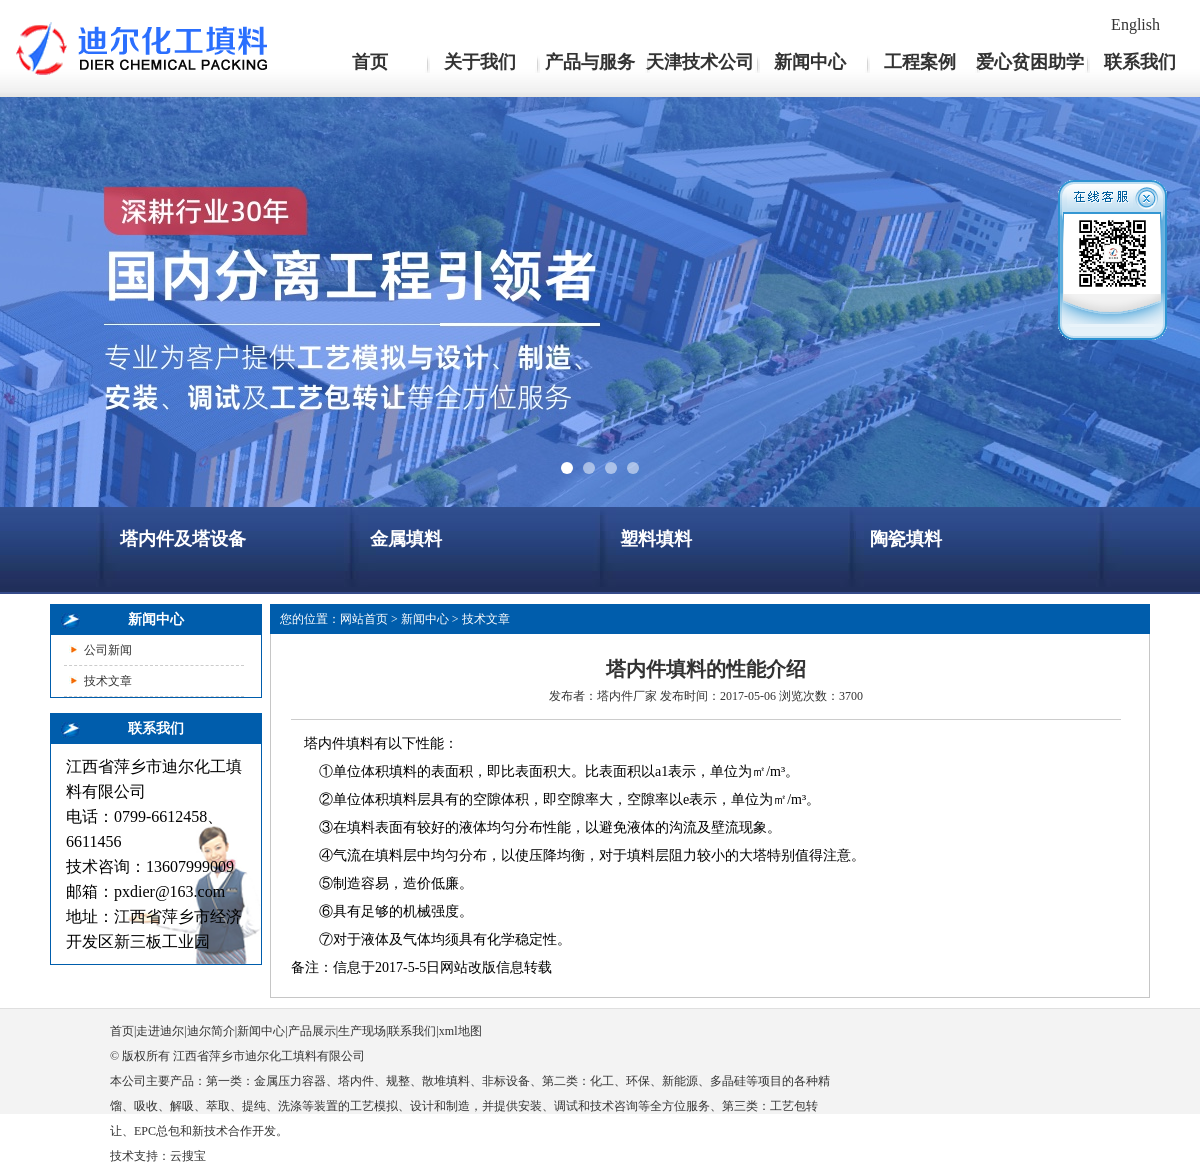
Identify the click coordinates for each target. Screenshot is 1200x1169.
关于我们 (480, 62)
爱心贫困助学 (1030, 62)
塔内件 (615, 696)
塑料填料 (656, 539)
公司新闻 (108, 650)
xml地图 (460, 1031)
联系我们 (1140, 62)
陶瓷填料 (906, 539)
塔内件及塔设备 (183, 539)
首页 (370, 62)
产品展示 (312, 1031)
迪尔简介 (211, 1031)
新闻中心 (810, 62)
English (1135, 24)
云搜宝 (188, 1156)
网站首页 (364, 619)
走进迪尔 (160, 1031)
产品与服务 (590, 62)
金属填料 (406, 539)
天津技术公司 (700, 62)
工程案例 (920, 62)
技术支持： (140, 1156)
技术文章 (108, 681)
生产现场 (362, 1031)
